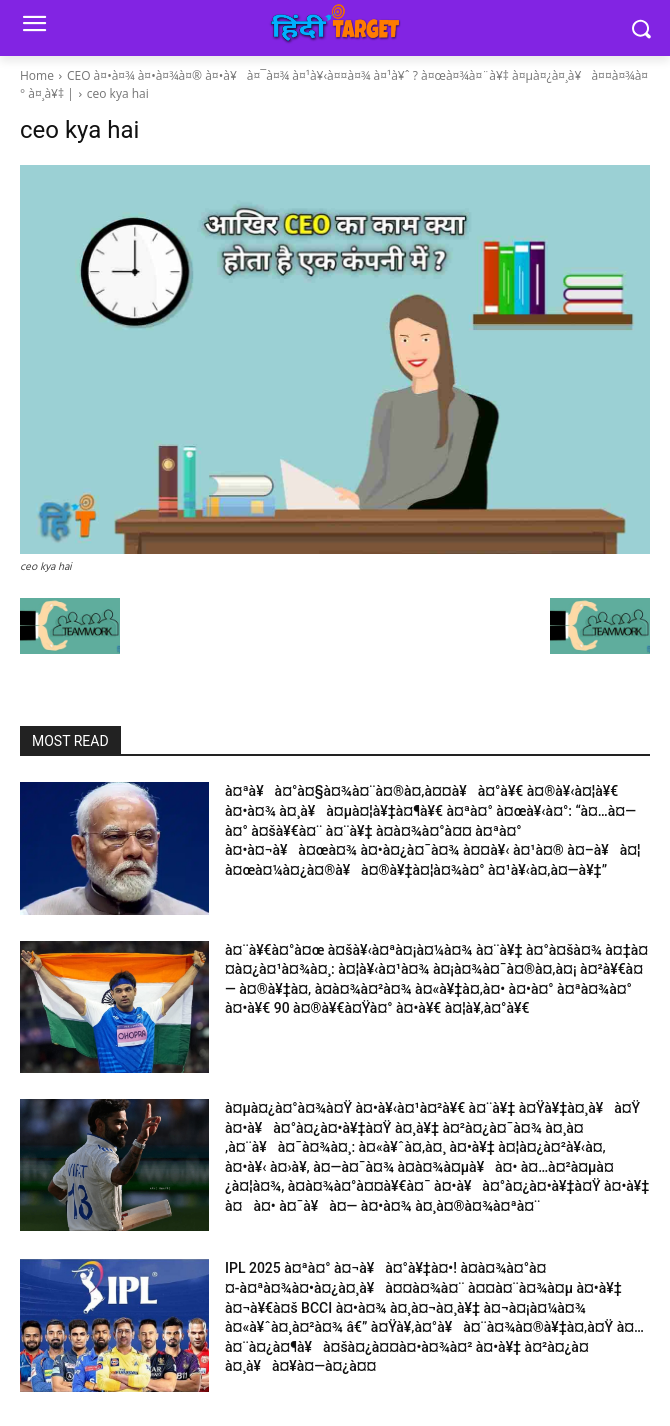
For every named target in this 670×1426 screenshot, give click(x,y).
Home (37, 75)
